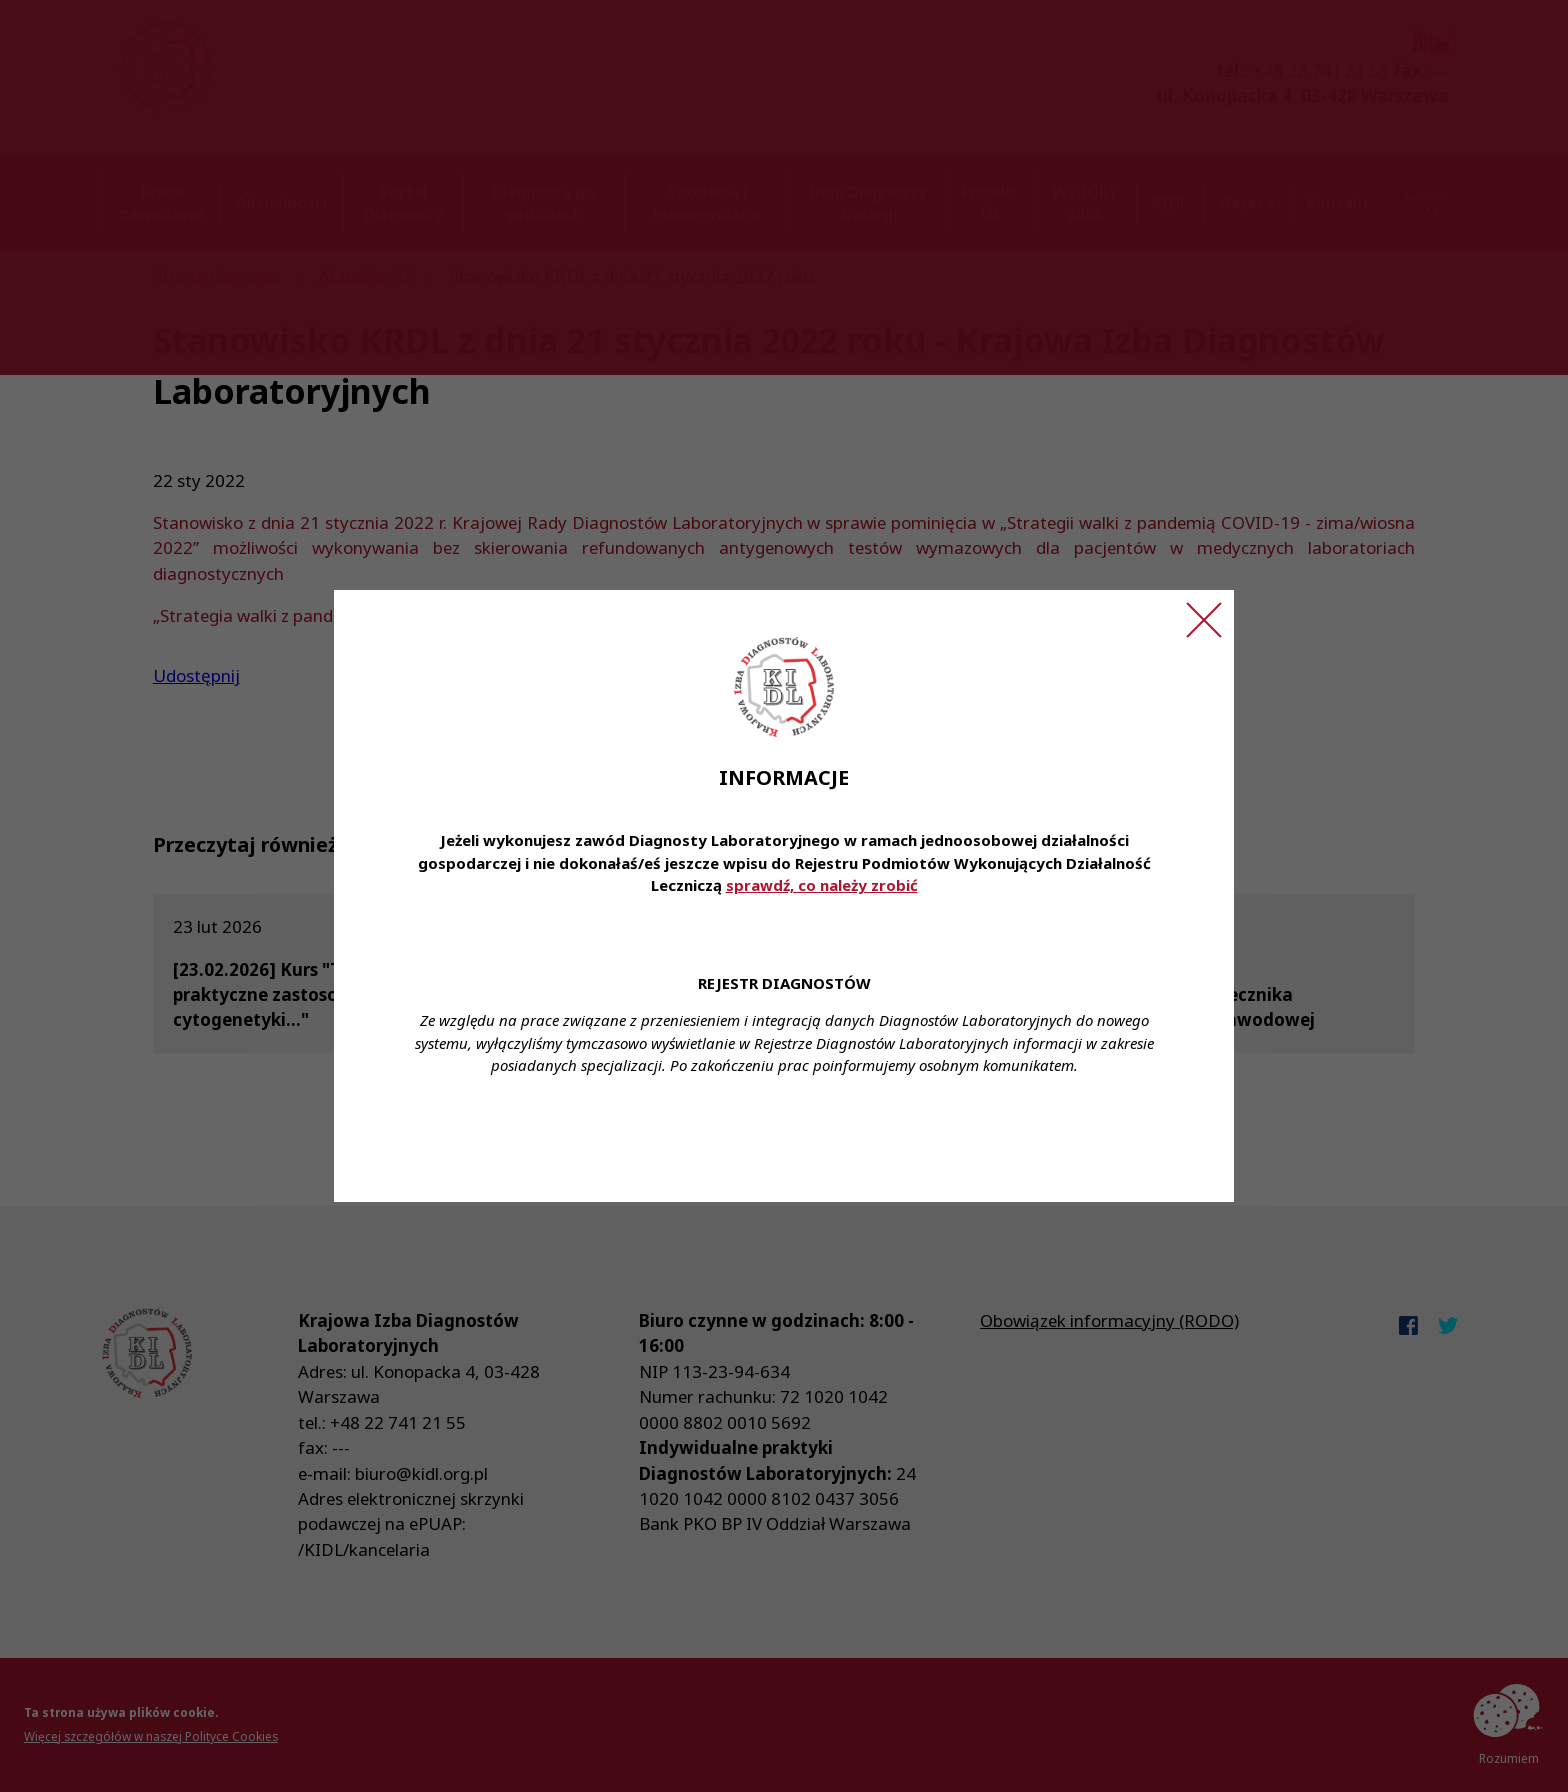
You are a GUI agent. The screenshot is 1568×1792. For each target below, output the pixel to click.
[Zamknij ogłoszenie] (1204, 620)
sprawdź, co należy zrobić (822, 885)
